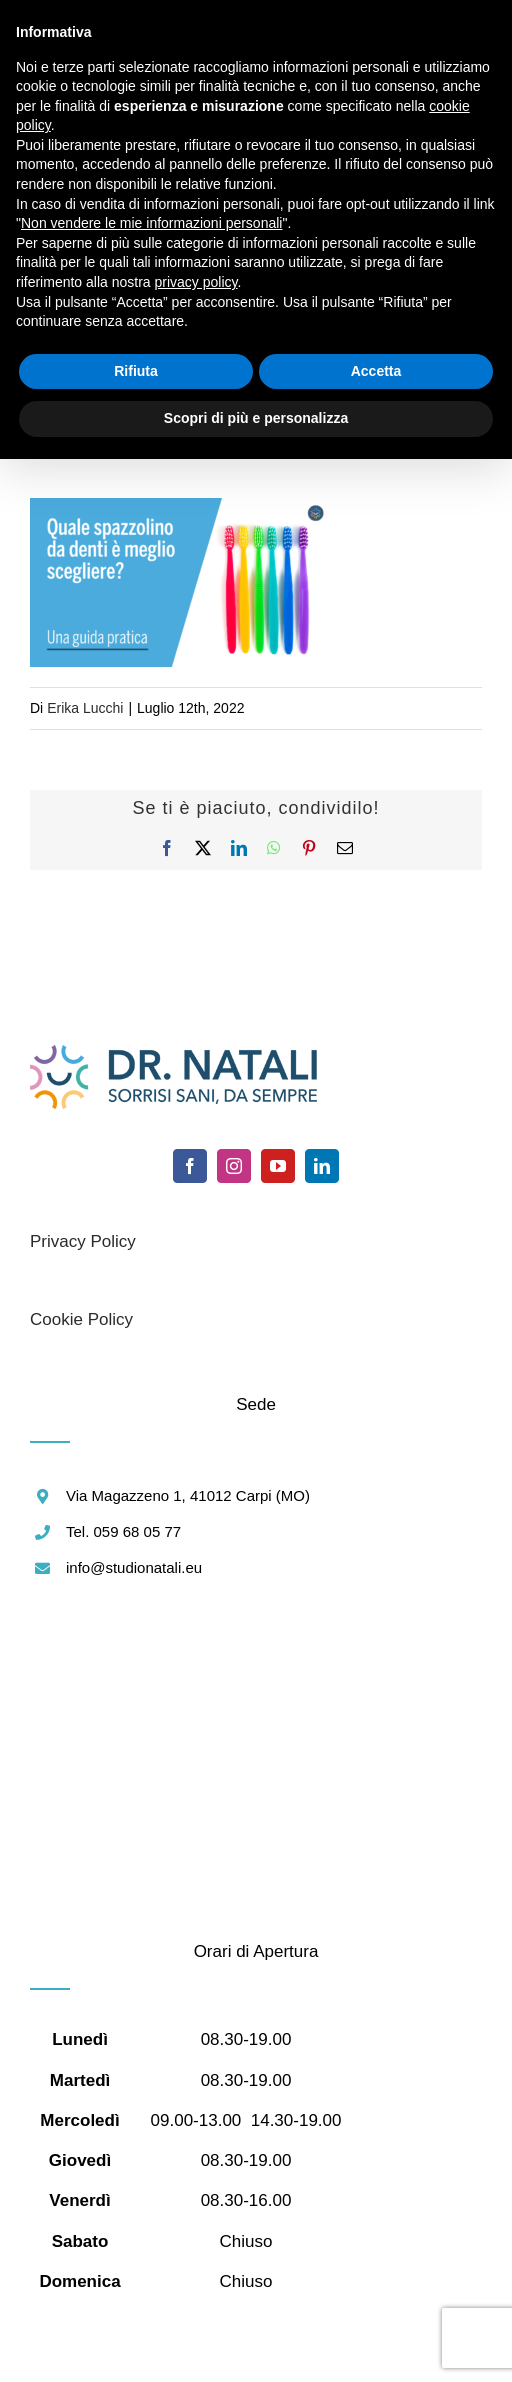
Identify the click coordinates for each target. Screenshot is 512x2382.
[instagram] (234, 1166)
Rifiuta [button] (136, 371)
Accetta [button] (376, 371)
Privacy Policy (83, 1241)
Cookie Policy (81, 1319)
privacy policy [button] (196, 282)
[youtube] (278, 1166)
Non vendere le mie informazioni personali (151, 223)
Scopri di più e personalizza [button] (256, 418)
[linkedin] (322, 1166)
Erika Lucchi (85, 708)
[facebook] (190, 1166)
